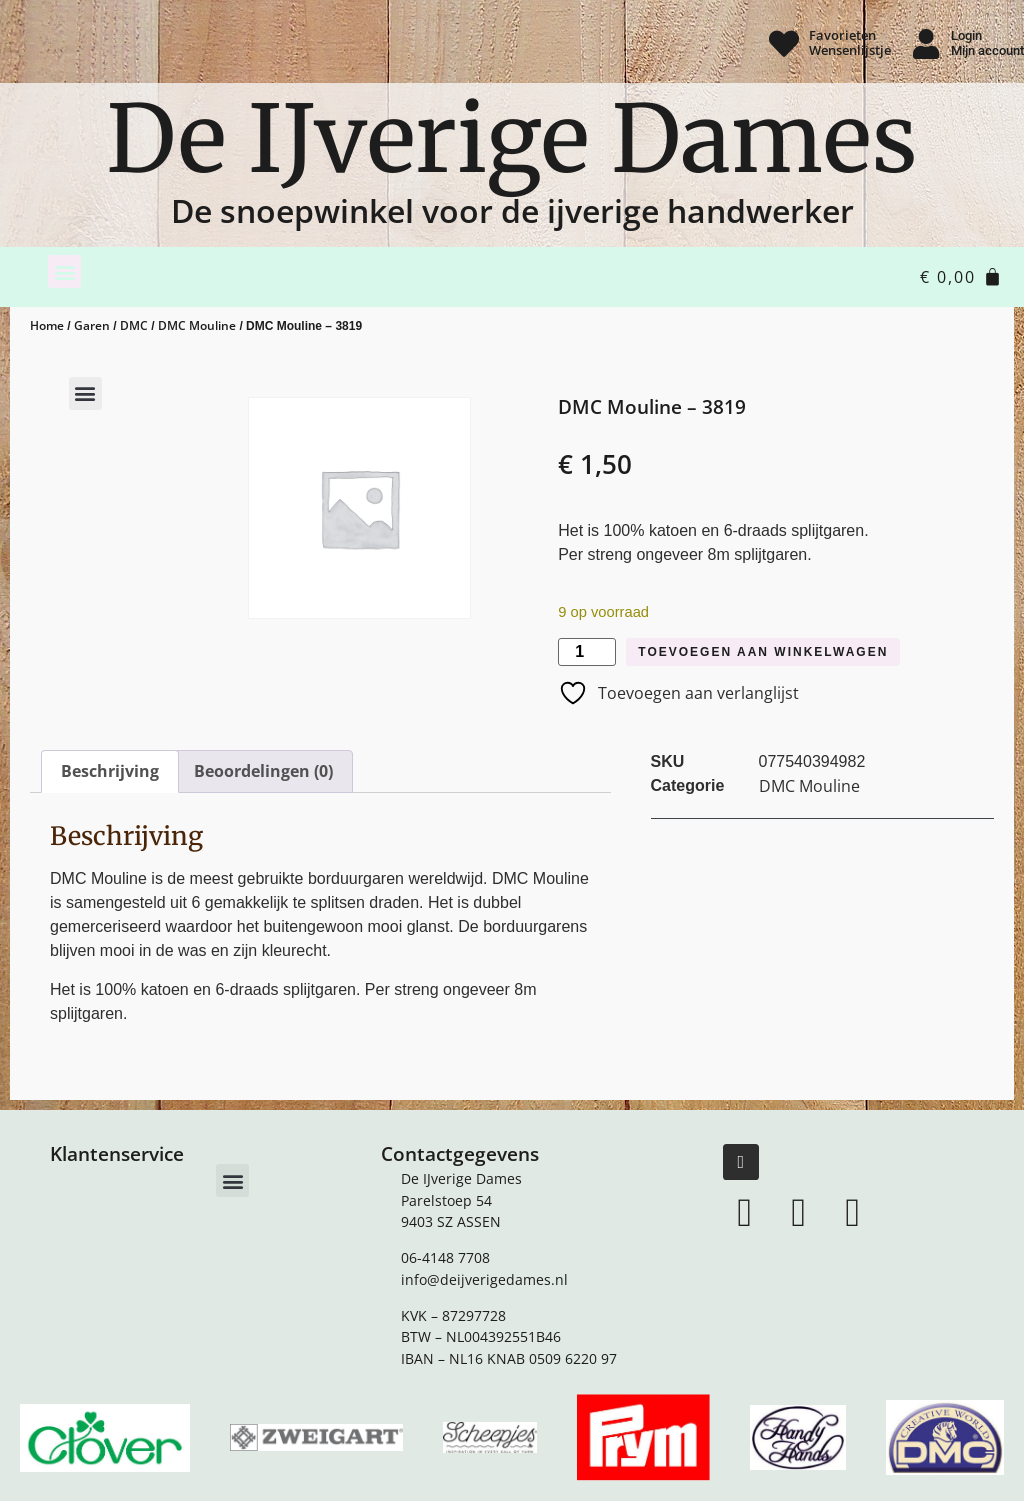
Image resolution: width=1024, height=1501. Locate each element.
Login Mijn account (987, 43)
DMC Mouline (197, 325)
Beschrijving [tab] (110, 771)
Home (47, 325)
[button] (64, 271)
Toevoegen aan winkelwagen (763, 652)
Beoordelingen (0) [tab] (263, 771)
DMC (134, 325)
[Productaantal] (587, 652)
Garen (92, 325)
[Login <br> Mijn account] (926, 44)
